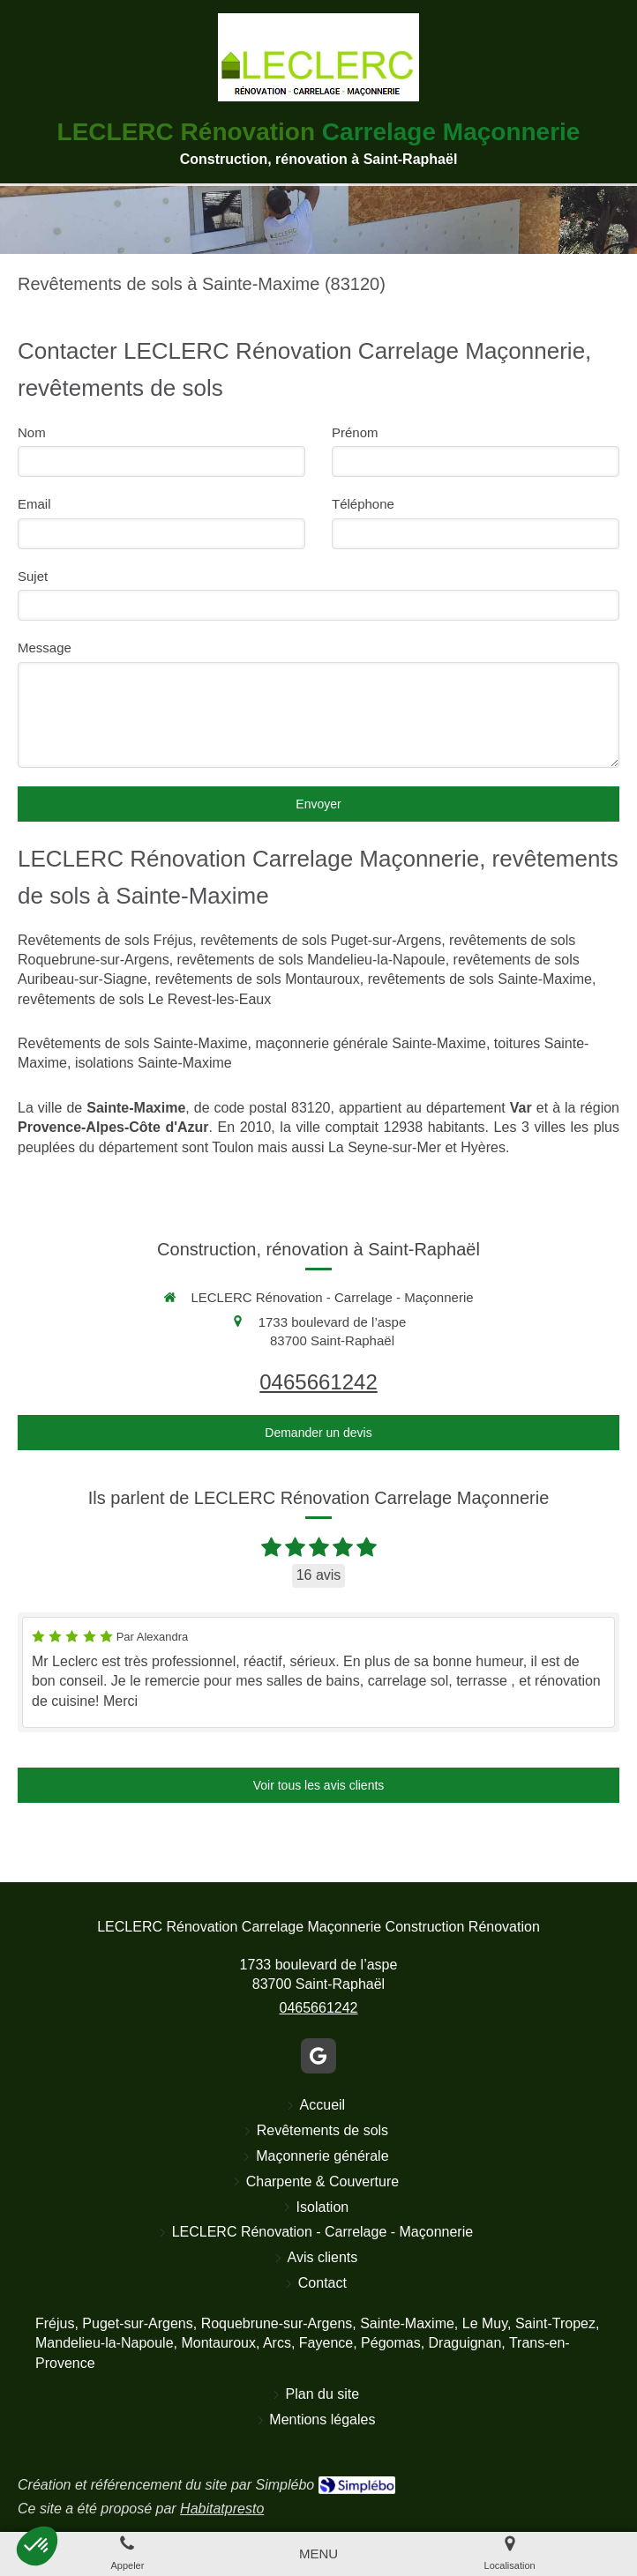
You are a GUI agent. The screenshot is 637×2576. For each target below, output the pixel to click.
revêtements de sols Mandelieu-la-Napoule (311, 959)
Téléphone (363, 503)
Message (44, 647)
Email (34, 503)
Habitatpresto (222, 2508)
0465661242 (318, 1382)
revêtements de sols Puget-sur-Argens (320, 940)
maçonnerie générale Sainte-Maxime (370, 1043)
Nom (32, 432)
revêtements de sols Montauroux (257, 979)
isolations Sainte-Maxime (153, 1062)
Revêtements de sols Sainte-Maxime (133, 1043)
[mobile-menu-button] (318, 2553)
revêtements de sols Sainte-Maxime (480, 979)
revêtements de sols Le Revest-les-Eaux (144, 999)
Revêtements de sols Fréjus (105, 940)
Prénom (355, 432)
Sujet (33, 576)
